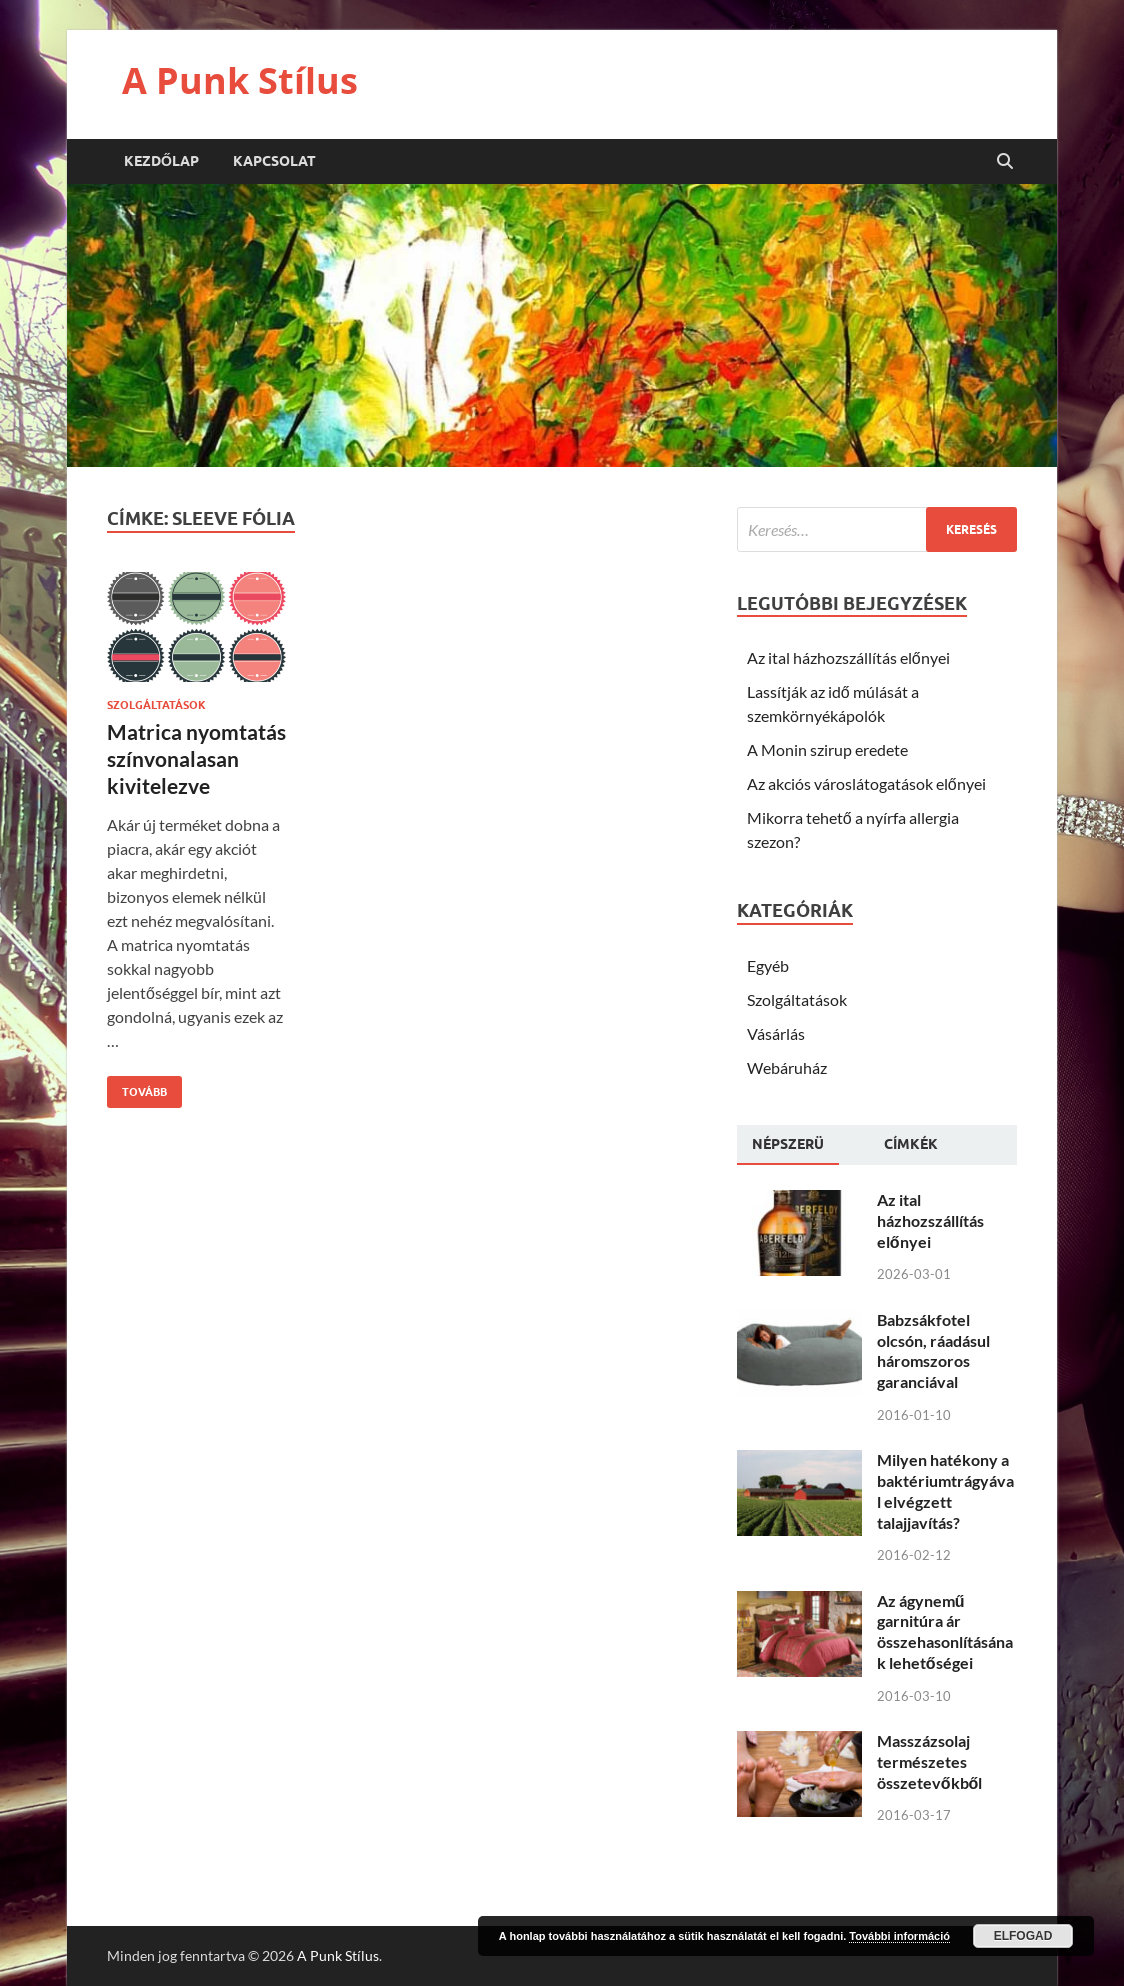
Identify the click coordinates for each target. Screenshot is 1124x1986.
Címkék (911, 1144)
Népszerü (788, 1144)
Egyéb (768, 965)
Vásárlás (776, 1033)
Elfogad (1023, 1936)
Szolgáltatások (156, 705)
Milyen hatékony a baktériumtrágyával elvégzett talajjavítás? (945, 1490)
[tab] (788, 1145)
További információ (899, 1936)
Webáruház (787, 1067)
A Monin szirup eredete (827, 749)
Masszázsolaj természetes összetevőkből (930, 1761)
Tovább (137, 1087)
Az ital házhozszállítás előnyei (848, 657)
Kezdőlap (161, 161)
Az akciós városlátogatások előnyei (866, 783)
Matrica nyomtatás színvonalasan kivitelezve (196, 759)
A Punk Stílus (240, 80)
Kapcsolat (274, 161)
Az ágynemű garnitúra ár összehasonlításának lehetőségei (945, 1631)
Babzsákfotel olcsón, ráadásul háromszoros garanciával (933, 1350)
